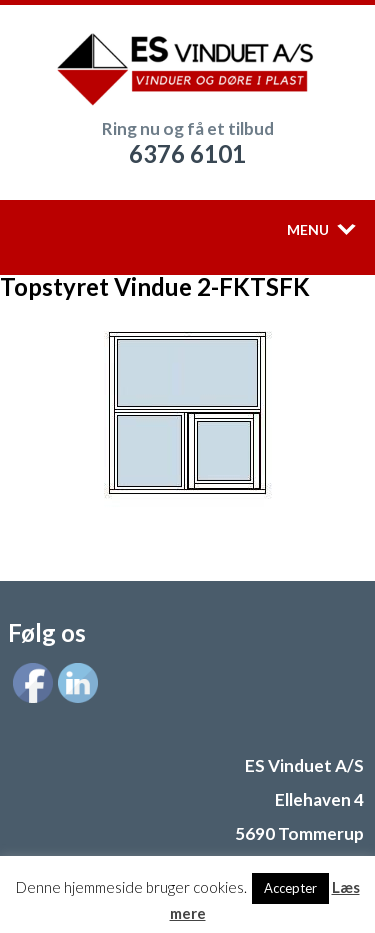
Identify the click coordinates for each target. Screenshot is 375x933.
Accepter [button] (290, 888)
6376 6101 (187, 153)
